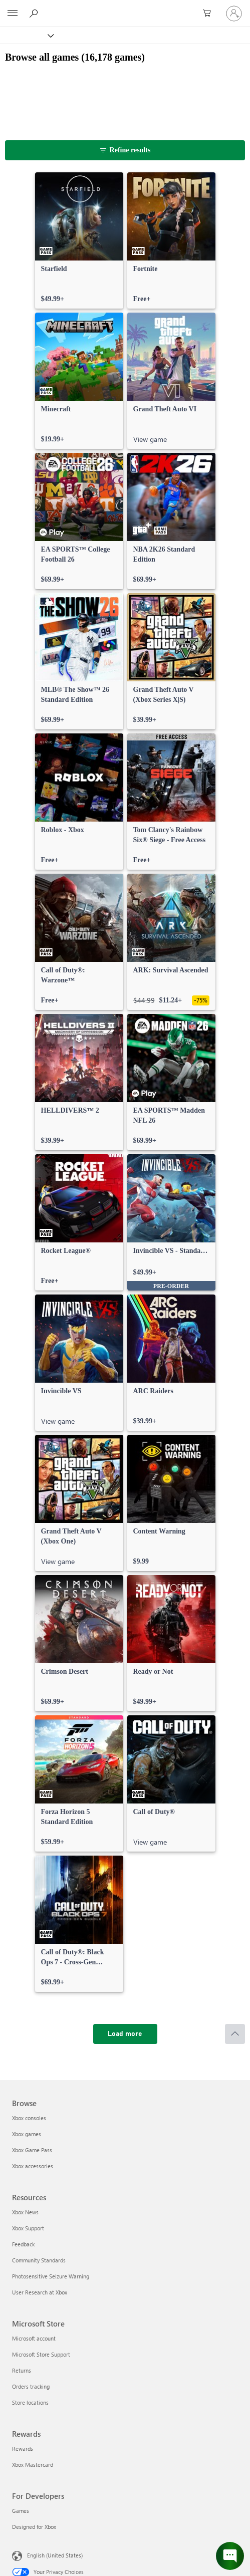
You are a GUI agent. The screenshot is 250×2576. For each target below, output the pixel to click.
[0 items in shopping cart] (210, 14)
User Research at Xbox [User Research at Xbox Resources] (39, 2292)
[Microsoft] (125, 8)
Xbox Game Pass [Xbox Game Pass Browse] (32, 2150)
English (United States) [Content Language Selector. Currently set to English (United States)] (55, 2555)
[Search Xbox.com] (35, 13)
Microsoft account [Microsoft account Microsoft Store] (34, 2338)
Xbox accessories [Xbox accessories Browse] (32, 2166)
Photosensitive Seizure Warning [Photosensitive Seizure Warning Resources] (50, 2276)
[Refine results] (125, 150)
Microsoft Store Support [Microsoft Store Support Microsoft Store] (41, 2354)
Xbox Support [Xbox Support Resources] (28, 2228)
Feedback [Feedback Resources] (23, 2244)
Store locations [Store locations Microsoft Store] (30, 2402)
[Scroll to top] (235, 2034)
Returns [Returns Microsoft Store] (21, 2370)
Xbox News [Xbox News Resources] (25, 2212)
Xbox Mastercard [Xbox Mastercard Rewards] (32, 2464)
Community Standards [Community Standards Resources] (39, 2260)
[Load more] (125, 2034)
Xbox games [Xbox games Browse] (26, 2134)
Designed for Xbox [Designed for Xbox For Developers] (34, 2526)
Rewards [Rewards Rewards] (22, 2448)
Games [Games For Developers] (20, 2510)
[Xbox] (26, 35)
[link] (79, 240)
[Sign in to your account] (234, 14)
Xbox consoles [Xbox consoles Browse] (29, 2118)
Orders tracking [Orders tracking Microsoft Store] (31, 2386)
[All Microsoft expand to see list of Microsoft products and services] (13, 14)
